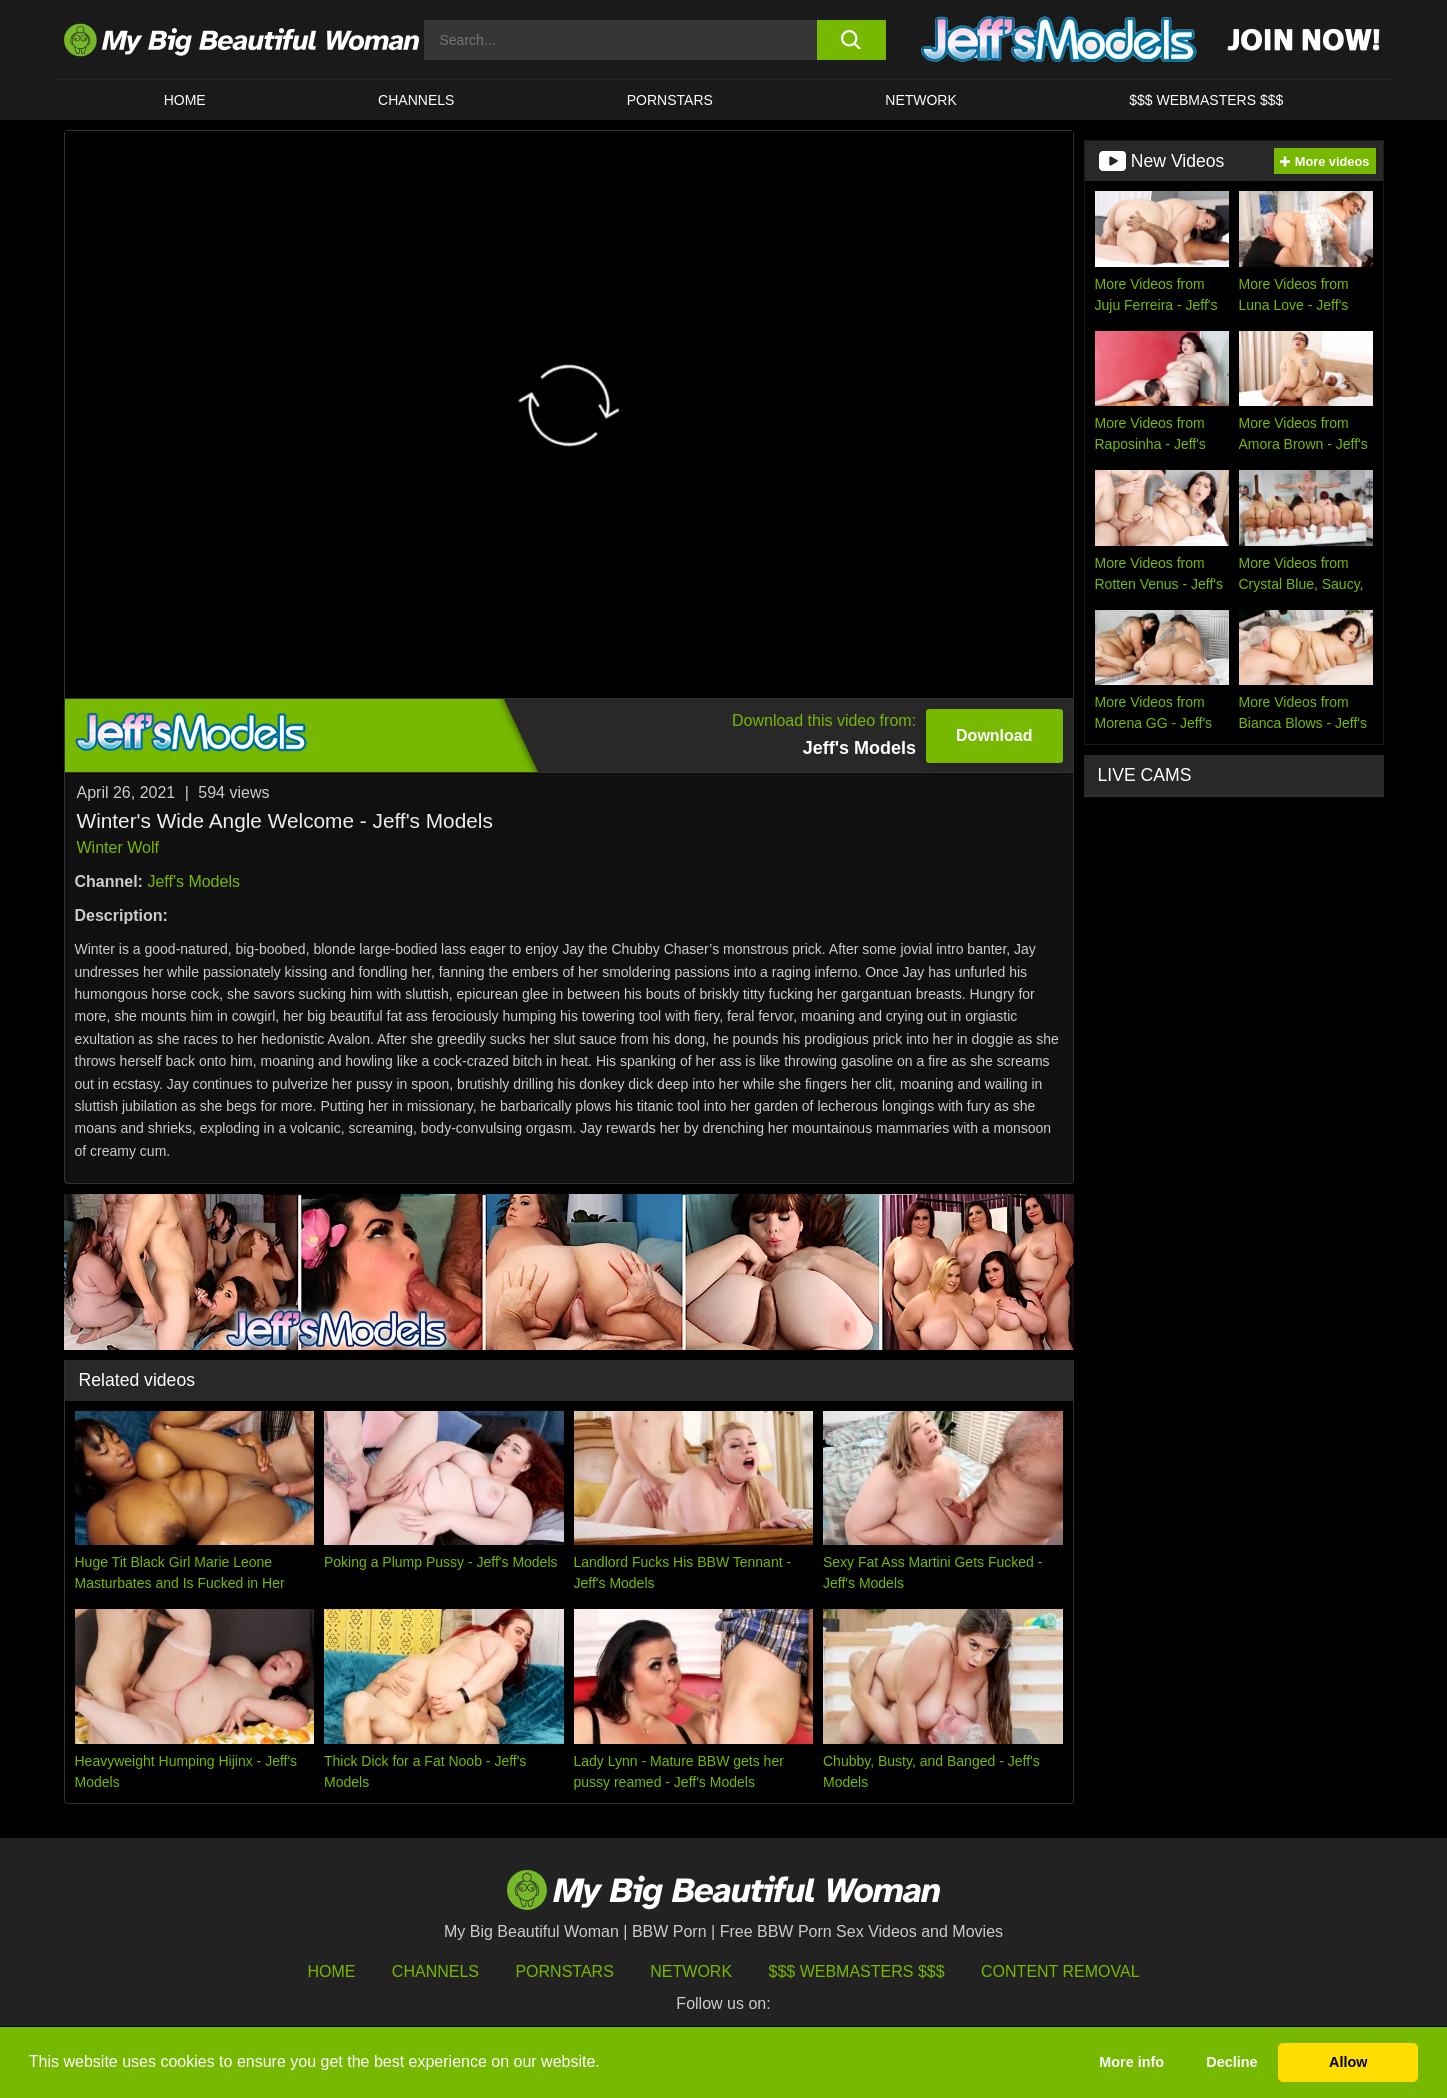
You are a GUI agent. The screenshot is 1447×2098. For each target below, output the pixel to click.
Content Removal (1060, 1971)
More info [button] (1131, 2062)
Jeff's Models (193, 881)
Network (921, 100)
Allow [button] (1348, 2062)
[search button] (851, 40)
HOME (185, 100)
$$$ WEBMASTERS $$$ (1206, 100)
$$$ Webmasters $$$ (857, 1971)
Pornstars (670, 100)
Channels (435, 1971)
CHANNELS (416, 100)
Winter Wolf (118, 847)
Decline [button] (1231, 2062)
